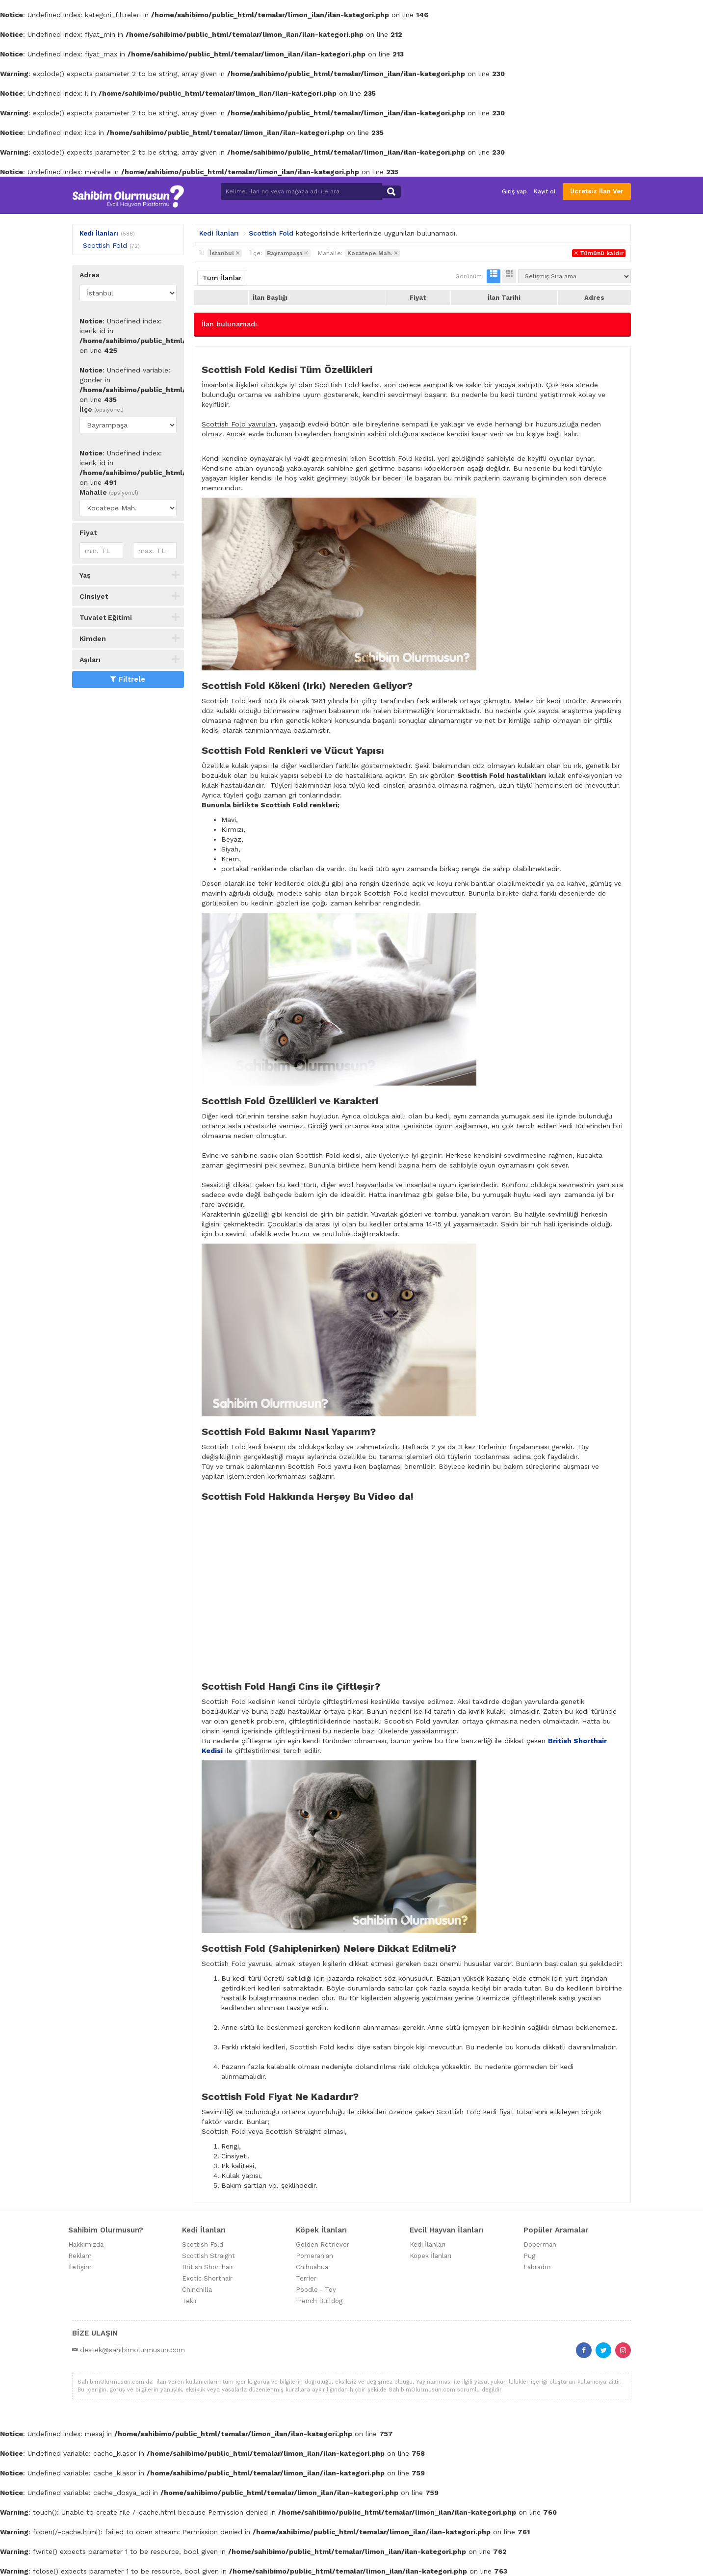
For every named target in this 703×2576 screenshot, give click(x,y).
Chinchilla (197, 2289)
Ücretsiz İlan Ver (597, 191)
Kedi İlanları (98, 233)
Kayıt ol (545, 191)
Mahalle (108, 492)
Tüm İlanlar (222, 278)
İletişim (80, 2267)
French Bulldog (319, 2301)
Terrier (306, 2278)
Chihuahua (312, 2267)
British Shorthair (207, 2267)
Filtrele (127, 679)
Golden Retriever (322, 2244)
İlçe (101, 409)
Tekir (189, 2301)
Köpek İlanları (430, 2255)
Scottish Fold (105, 245)
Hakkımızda (86, 2244)
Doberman (539, 2244)
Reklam (80, 2255)
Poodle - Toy (316, 2289)
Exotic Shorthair (207, 2278)
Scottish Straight (208, 2255)
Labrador (537, 2267)
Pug (529, 2255)
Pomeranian (314, 2255)
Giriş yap (514, 191)
